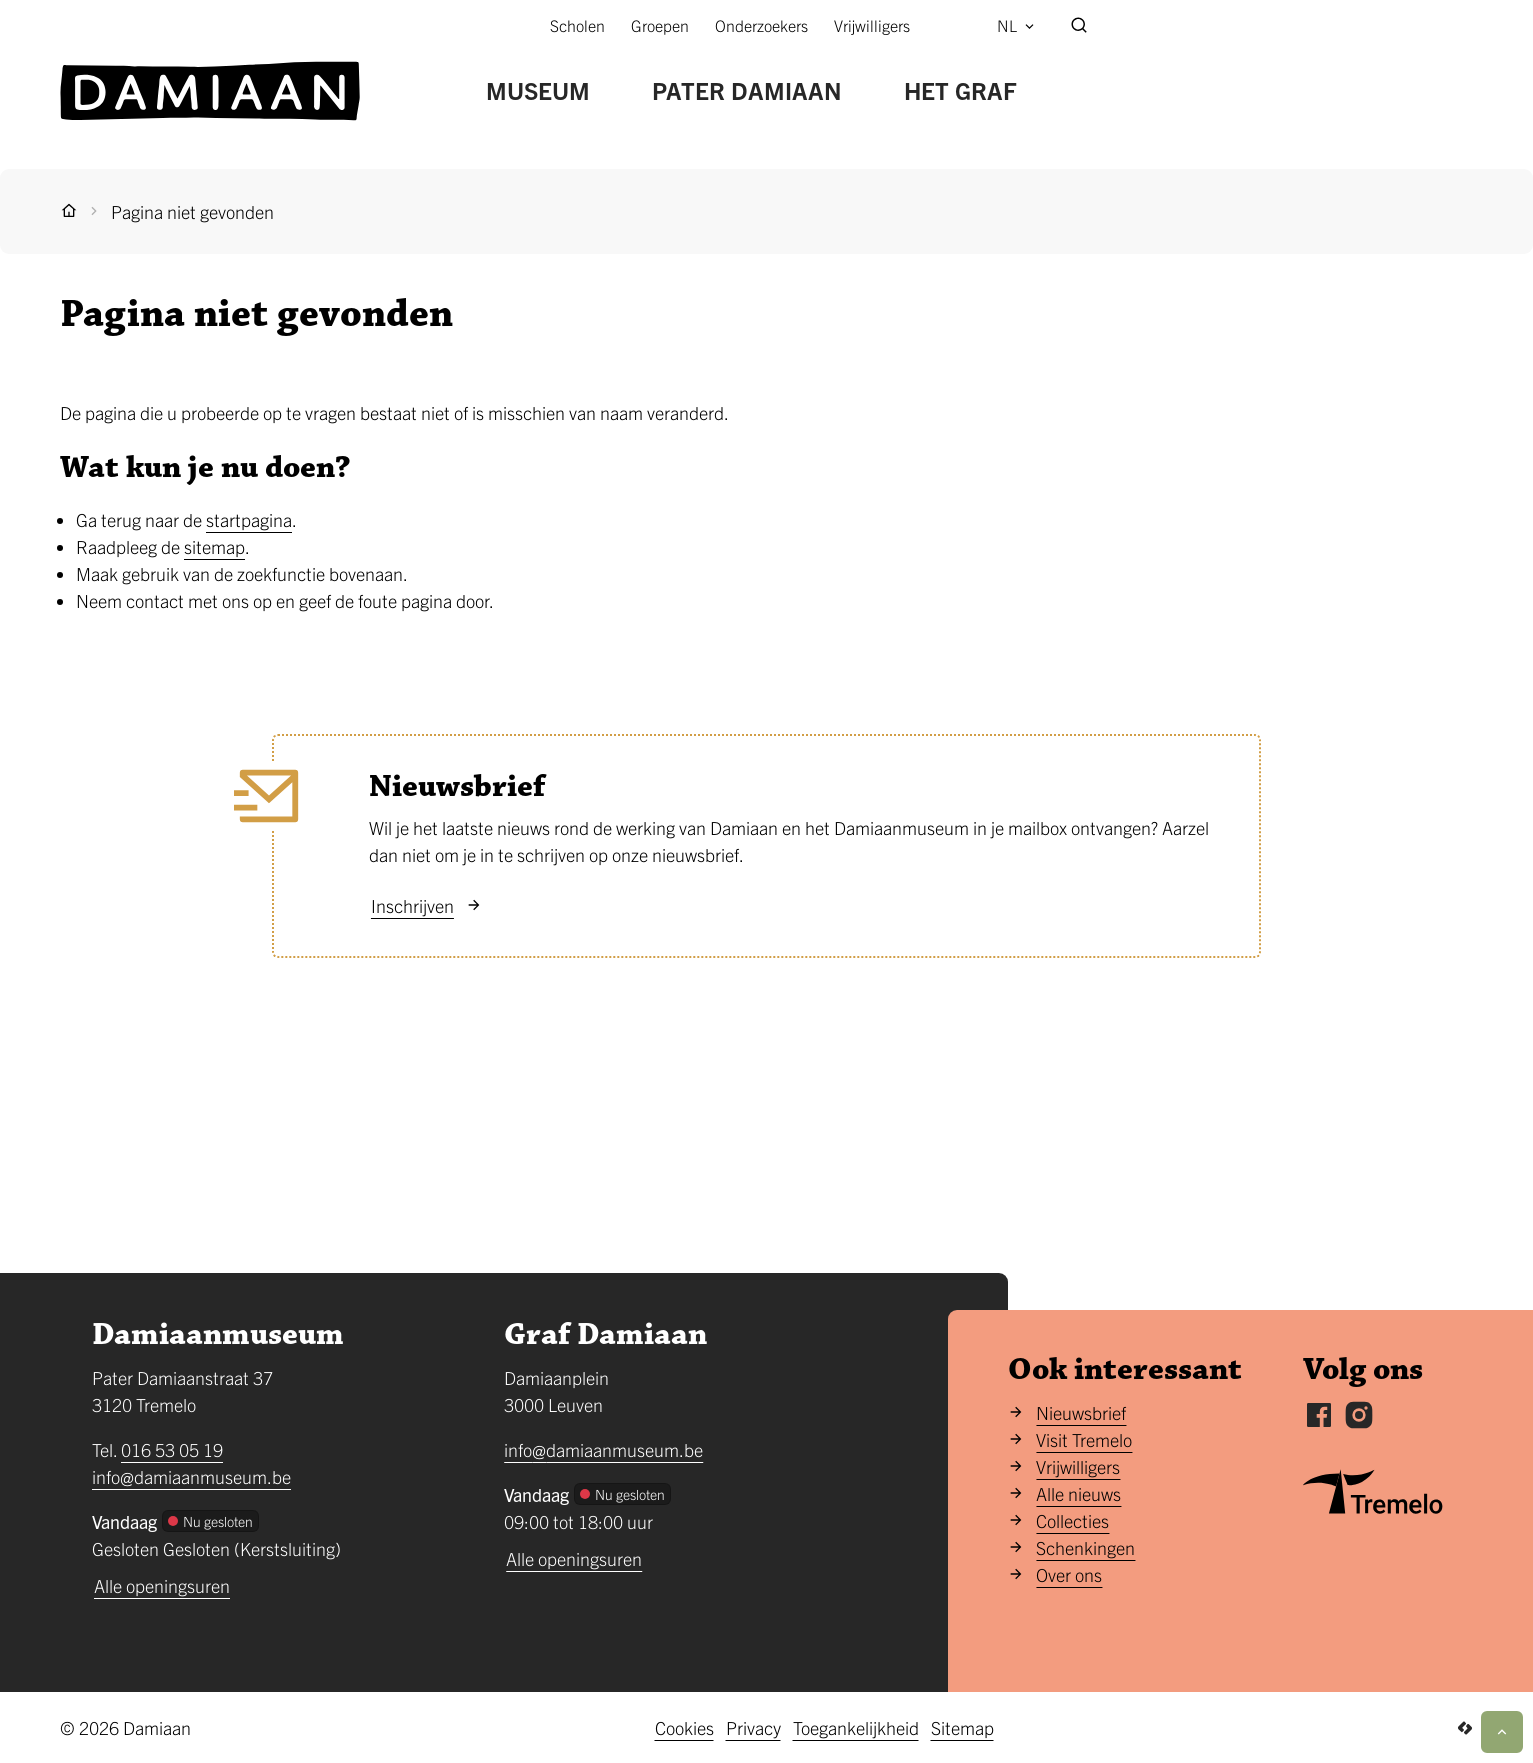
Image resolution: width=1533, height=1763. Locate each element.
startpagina (249, 519)
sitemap (214, 546)
